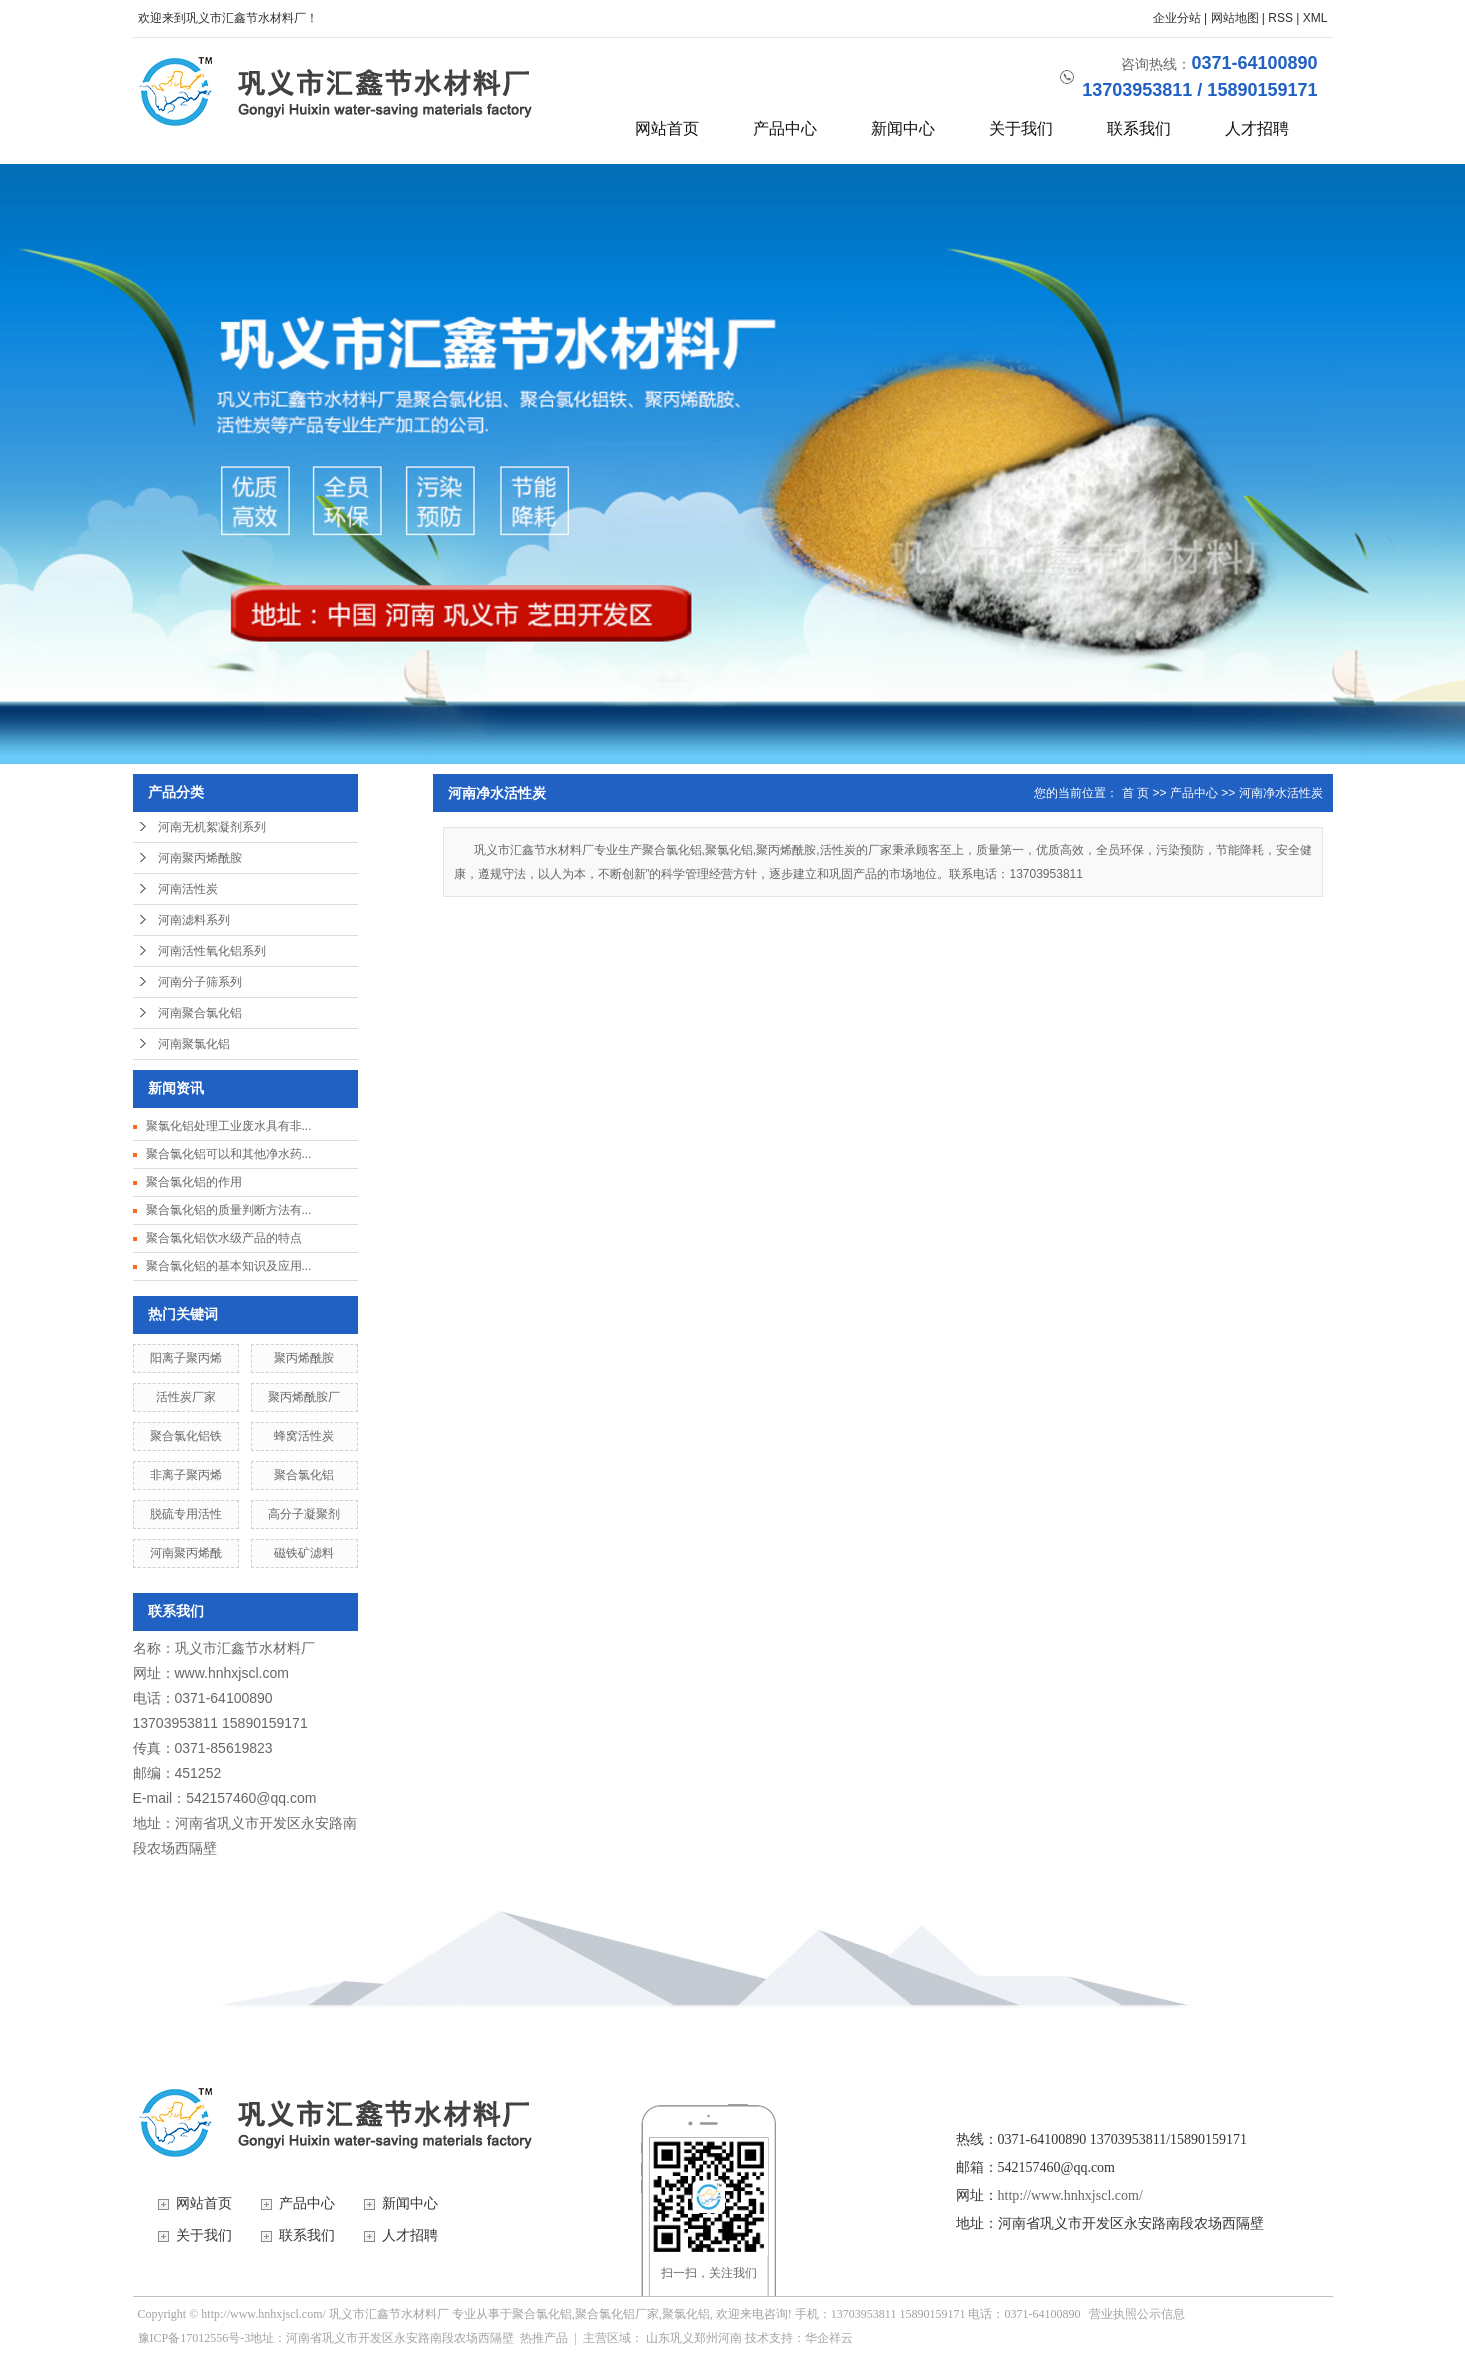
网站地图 (1235, 18)
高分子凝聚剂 (304, 1514)
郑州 (706, 2338)
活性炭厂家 (186, 1397)
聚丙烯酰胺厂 (304, 1397)
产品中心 (785, 128)
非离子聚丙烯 (186, 1475)
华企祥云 (829, 2338)
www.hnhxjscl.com (232, 1673)
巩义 (682, 2338)
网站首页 (667, 128)
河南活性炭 (188, 889)
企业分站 (1177, 18)
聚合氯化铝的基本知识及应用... (229, 1266)
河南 (730, 2338)
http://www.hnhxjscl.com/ (1070, 2195)
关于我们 (1021, 128)
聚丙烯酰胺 (304, 1358)
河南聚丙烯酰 (186, 1553)
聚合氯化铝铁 (186, 1436)
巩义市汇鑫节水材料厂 (245, 1648)
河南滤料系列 (194, 920)
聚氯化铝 (686, 2314)
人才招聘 (1257, 128)
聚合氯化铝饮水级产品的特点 (224, 1238)
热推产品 (544, 2338)
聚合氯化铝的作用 (194, 1182)
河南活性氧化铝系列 (212, 951)
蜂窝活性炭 (304, 1436)
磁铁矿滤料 (304, 1553)
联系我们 (1139, 128)
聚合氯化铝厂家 (617, 2314)
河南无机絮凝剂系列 (212, 827)
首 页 (1135, 793)
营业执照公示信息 (1137, 2314)
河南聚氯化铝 (194, 1044)
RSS (1280, 18)
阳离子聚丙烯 (186, 1358)
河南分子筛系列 (200, 982)
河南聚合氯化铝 (200, 1013)
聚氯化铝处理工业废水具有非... (229, 1126)
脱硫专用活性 (186, 1514)
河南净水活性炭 (1281, 793)
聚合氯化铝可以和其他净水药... (229, 1154)
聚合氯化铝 (304, 1475)
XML (1315, 18)
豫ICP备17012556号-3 (194, 2338)
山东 (658, 2338)
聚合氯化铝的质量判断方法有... (229, 1210)
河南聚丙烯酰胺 (200, 858)
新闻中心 (903, 128)
